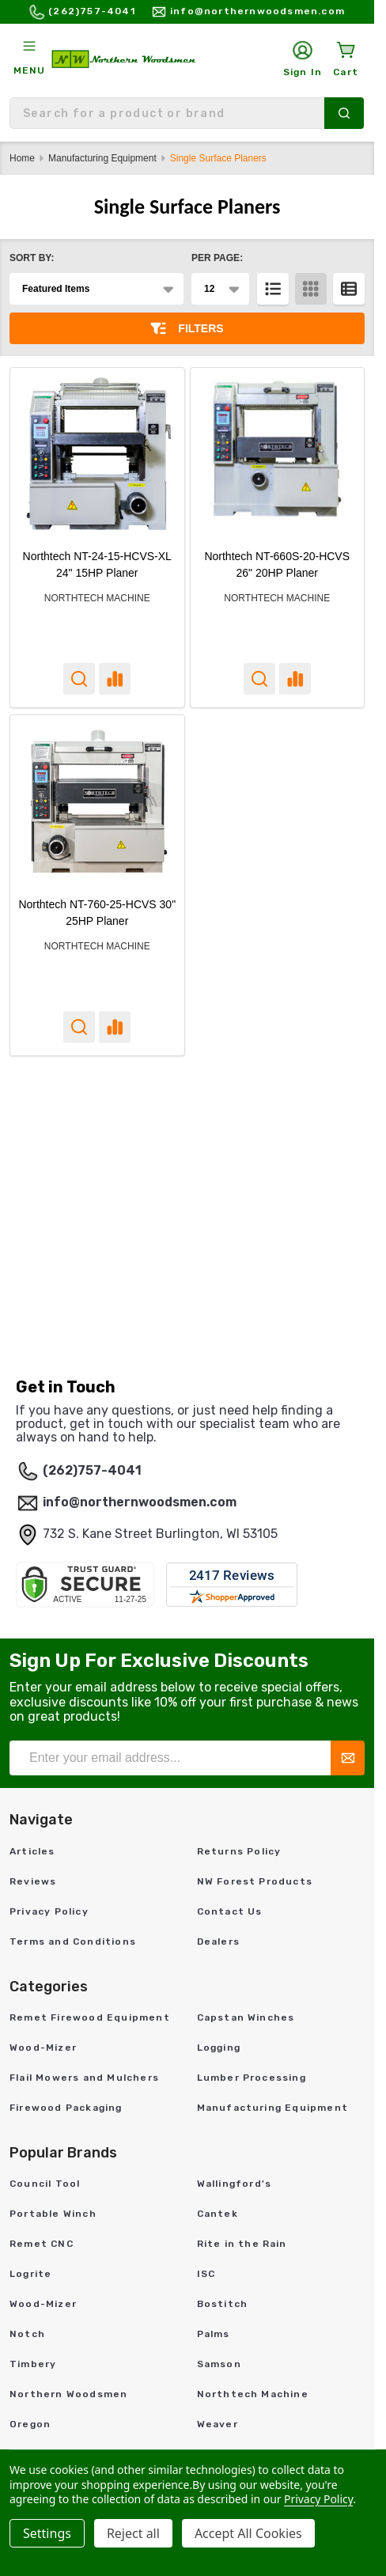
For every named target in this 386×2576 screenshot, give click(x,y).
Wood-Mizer (43, 2047)
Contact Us (230, 1911)
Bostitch (222, 2303)
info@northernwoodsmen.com (140, 1502)
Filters (186, 328)
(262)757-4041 (92, 1470)
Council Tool (44, 2183)
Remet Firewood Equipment (89, 2017)
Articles (32, 1851)
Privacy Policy (49, 1911)
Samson (219, 2364)
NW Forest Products (255, 1881)
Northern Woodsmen (68, 2394)
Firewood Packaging (66, 2107)
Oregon (30, 2424)
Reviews (32, 1881)
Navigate (41, 1819)
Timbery (32, 2364)
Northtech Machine (252, 2394)
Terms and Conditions (72, 1941)
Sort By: (31, 257)
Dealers (218, 1941)
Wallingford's (234, 2183)
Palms (213, 2333)
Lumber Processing (251, 2077)
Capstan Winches (246, 2017)
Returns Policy (239, 1851)
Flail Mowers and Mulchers (84, 2077)
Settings (47, 2533)
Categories (48, 1986)
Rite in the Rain (242, 2243)
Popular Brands (63, 2152)
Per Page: (217, 257)
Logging (218, 2047)
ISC (206, 2273)
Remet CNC (41, 2243)
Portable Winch (52, 2213)
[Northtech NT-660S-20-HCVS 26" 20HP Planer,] (277, 455)
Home (22, 158)
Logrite (30, 2273)
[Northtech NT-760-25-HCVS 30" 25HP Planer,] (97, 802)
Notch (27, 2333)
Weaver (217, 2424)
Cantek (217, 2213)
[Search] (344, 113)
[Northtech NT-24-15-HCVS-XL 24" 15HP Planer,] (97, 455)
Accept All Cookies (248, 2533)
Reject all (133, 2533)
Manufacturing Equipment (273, 2107)
